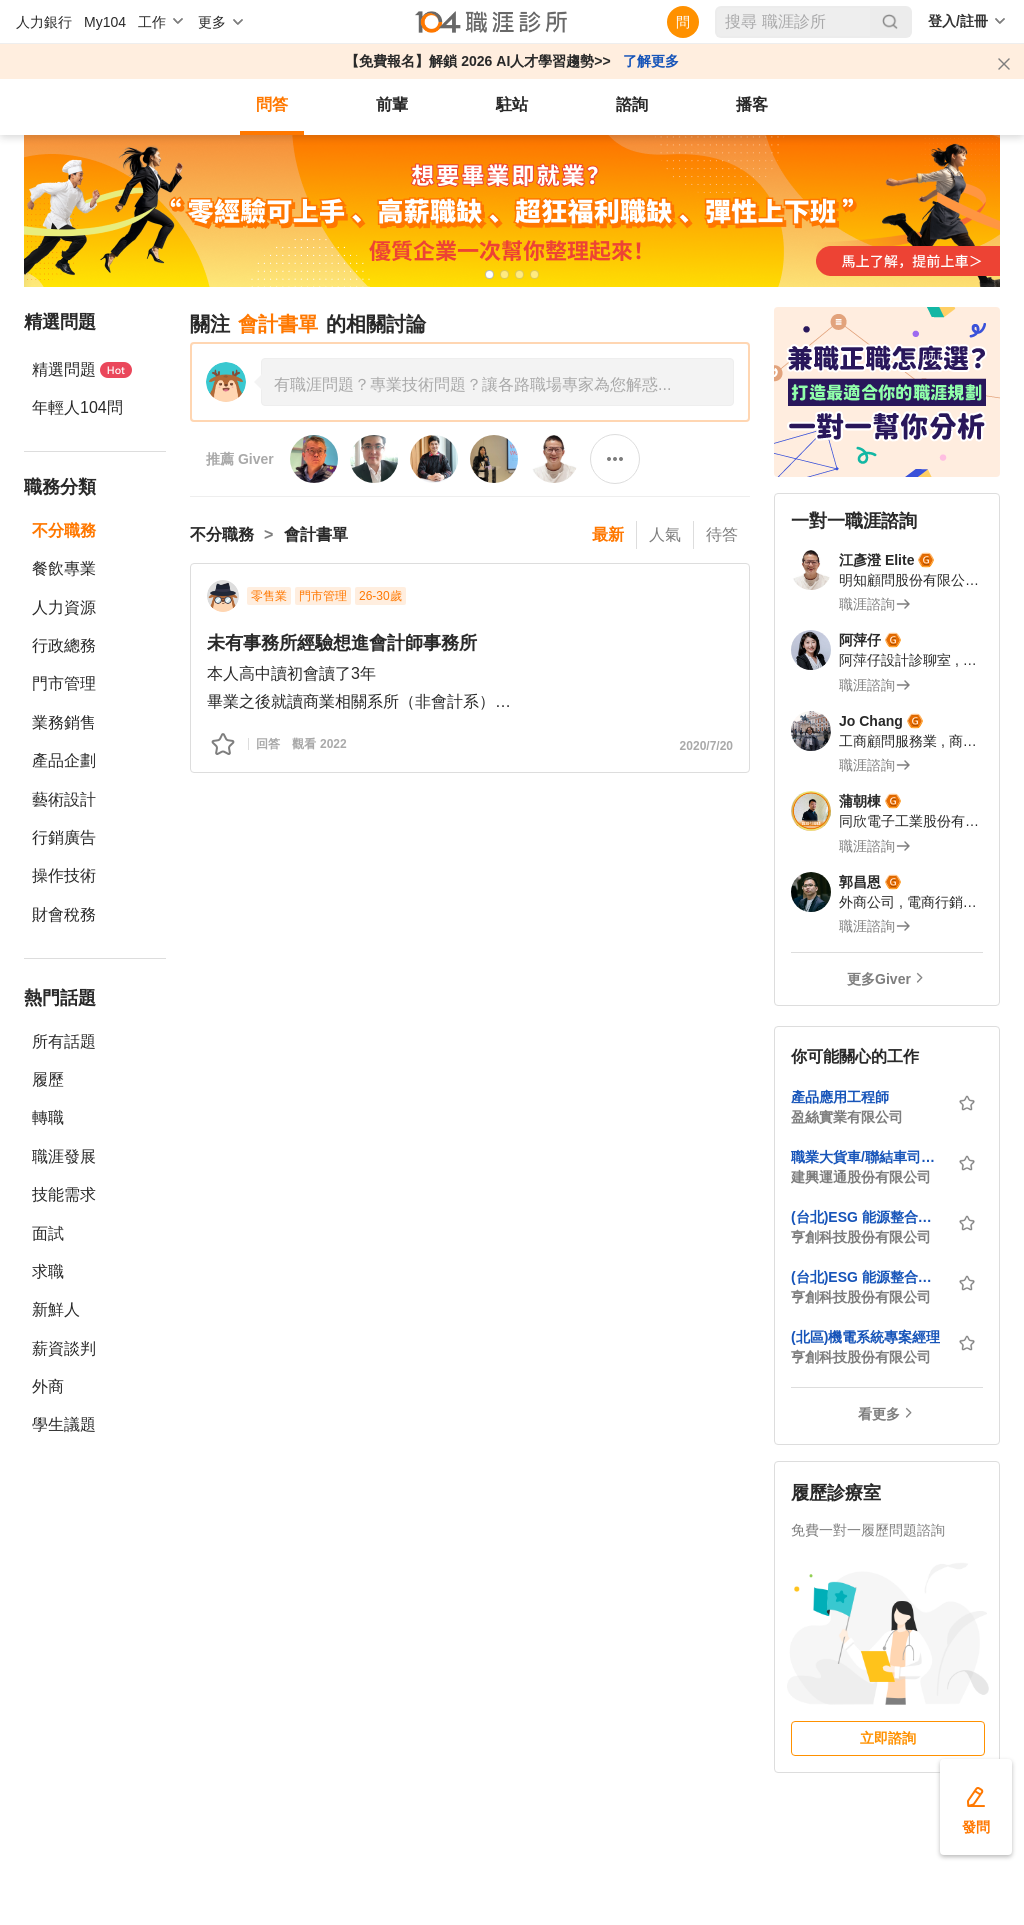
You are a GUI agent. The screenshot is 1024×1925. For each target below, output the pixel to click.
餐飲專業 (64, 568)
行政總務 (64, 645)
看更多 (879, 1414)
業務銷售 (64, 722)
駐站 (512, 104)
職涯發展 (64, 1156)
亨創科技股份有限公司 (861, 1237)
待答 (722, 534)
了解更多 (651, 61)
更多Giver (879, 979)
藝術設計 (64, 799)
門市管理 (64, 683)
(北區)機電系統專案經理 (865, 1337)
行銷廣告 (64, 837)
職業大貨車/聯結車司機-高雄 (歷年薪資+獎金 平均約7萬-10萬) (868, 1157)
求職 (48, 1271)
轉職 (48, 1117)
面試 (48, 1233)
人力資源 (64, 607)
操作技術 (64, 875)
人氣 (665, 534)
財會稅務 (64, 914)
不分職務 (64, 530)
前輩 (392, 104)
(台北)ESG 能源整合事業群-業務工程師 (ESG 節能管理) (868, 1277)
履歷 (48, 1079)
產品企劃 (64, 760)
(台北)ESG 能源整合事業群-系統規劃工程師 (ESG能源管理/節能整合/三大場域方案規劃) (868, 1217)
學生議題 (64, 1424)
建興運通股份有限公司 (861, 1177)
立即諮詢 (888, 1738)
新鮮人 (56, 1309)
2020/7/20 (706, 746)
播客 (752, 104)
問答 (272, 104)
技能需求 (64, 1194)
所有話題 (64, 1041)
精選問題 (82, 369)
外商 (48, 1386)
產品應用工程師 (840, 1097)
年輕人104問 (77, 407)
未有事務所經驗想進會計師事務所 (342, 643)
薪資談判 (64, 1348)
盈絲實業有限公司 (847, 1117)
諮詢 (632, 104)
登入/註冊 (958, 21)
